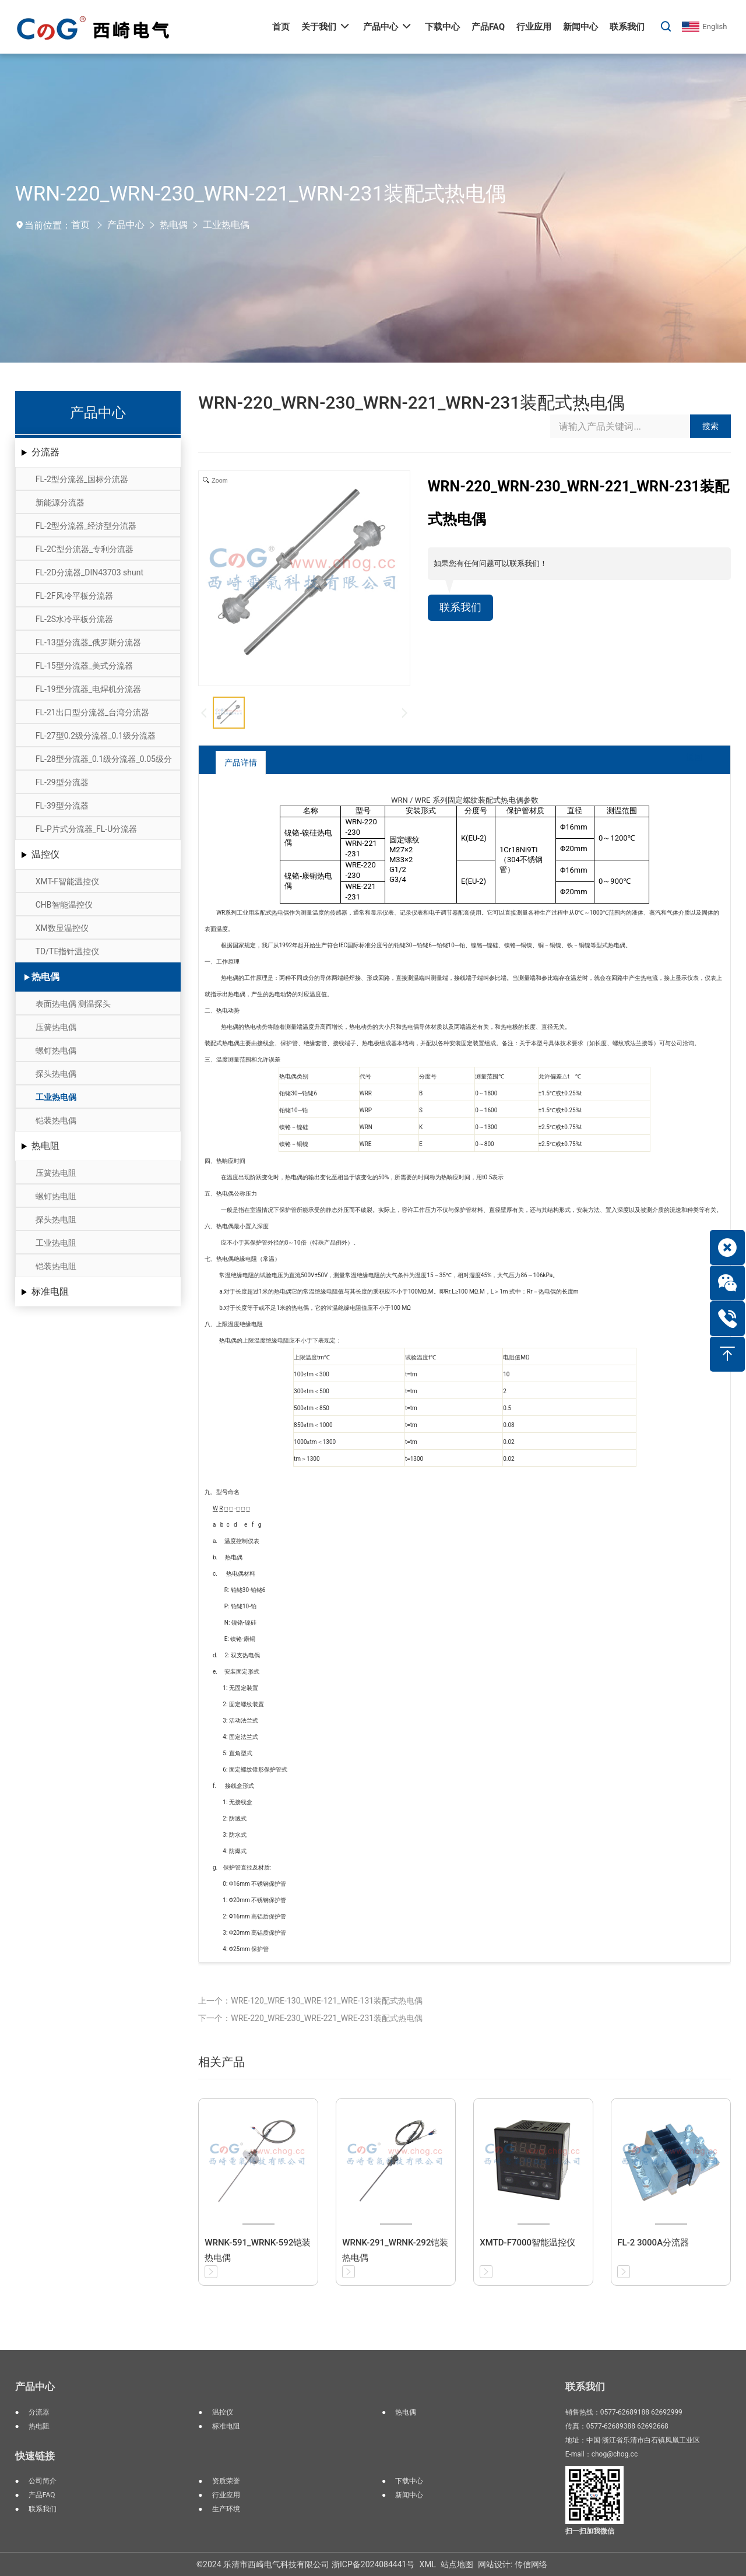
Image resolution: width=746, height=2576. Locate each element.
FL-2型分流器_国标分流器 (82, 479)
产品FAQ (42, 2495)
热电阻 (45, 1145)
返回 (684, 762)
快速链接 (35, 2456)
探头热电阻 (56, 1219)
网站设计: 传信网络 (512, 2564)
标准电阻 (50, 1291)
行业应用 (226, 2495)
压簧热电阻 (56, 1173)
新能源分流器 (60, 502)
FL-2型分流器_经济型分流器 (86, 525)
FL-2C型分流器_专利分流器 (84, 549)
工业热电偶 (226, 224)
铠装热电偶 (56, 1120)
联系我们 (462, 609)
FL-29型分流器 (62, 782)
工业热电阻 (56, 1242)
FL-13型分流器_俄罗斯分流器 (88, 642)
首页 (80, 224)
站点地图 (457, 2564)
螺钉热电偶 (56, 1050)
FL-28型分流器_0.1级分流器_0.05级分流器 (104, 762)
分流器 (45, 452)
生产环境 (226, 2509)
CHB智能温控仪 (64, 904)
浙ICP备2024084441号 (373, 2564)
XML (427, 2564)
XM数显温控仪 (62, 928)
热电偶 (174, 224)
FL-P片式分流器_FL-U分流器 (87, 829)
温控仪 (45, 854)
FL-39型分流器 (62, 805)
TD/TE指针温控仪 (68, 951)
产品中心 (126, 224)
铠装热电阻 (56, 1266)
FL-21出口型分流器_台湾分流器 (92, 712)
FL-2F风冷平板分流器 (74, 595)
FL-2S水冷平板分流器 (74, 619)
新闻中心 (409, 2495)
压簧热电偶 (56, 1027)
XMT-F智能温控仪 (67, 881)
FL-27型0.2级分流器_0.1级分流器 (96, 735)
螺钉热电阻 (56, 1196)
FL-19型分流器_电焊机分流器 (88, 689)
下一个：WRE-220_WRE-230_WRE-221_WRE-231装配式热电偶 (310, 2018)
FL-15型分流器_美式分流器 (84, 665)
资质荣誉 (226, 2481)
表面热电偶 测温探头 (73, 1003)
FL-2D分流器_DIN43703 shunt (89, 572)
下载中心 (409, 2481)
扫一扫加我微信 (589, 2531)
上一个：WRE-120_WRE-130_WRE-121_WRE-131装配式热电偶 (310, 2000)
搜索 (710, 426)
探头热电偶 (56, 1073)
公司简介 (43, 2481)
